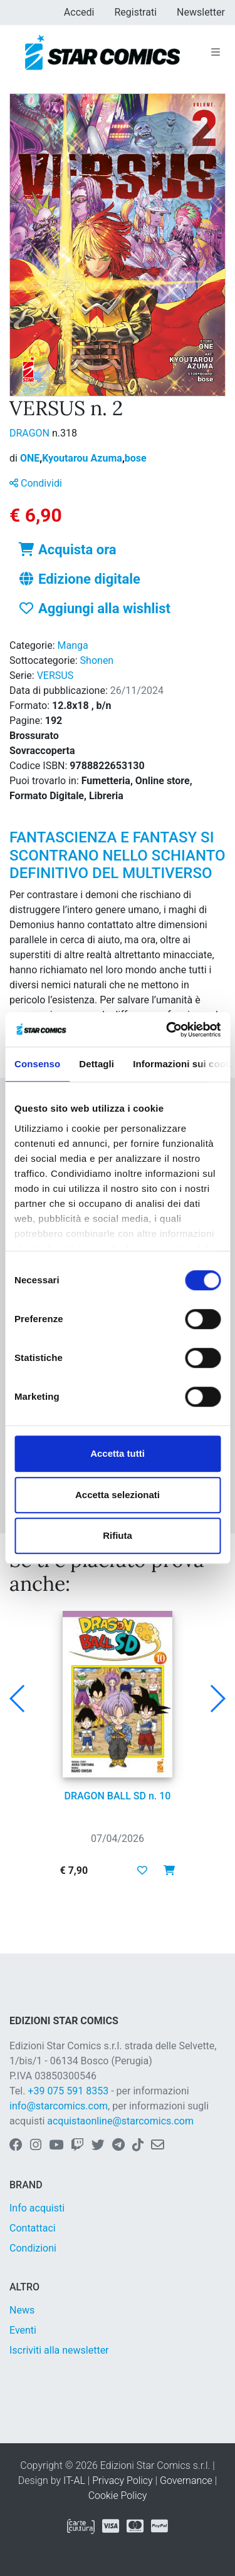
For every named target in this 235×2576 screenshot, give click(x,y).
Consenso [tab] (37, 1063)
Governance (186, 2480)
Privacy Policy (122, 2480)
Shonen (97, 660)
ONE (31, 458)
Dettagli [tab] (96, 1063)
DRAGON (30, 433)
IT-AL (74, 2480)
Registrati (135, 12)
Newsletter (201, 12)
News (21, 2310)
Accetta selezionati (117, 1494)
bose (136, 458)
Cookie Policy (117, 2495)
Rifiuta (117, 1535)
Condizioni (32, 2248)
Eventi (22, 2330)
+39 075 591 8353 (68, 2091)
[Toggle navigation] (215, 52)
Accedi (79, 12)
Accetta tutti (117, 1453)
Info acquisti (37, 2208)
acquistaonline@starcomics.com (120, 2121)
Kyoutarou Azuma (83, 458)
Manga (73, 645)
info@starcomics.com (58, 2106)
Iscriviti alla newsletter (59, 2350)
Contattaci (32, 2228)
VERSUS (55, 675)
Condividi (35, 483)
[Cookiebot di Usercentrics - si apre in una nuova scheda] (167, 1030)
